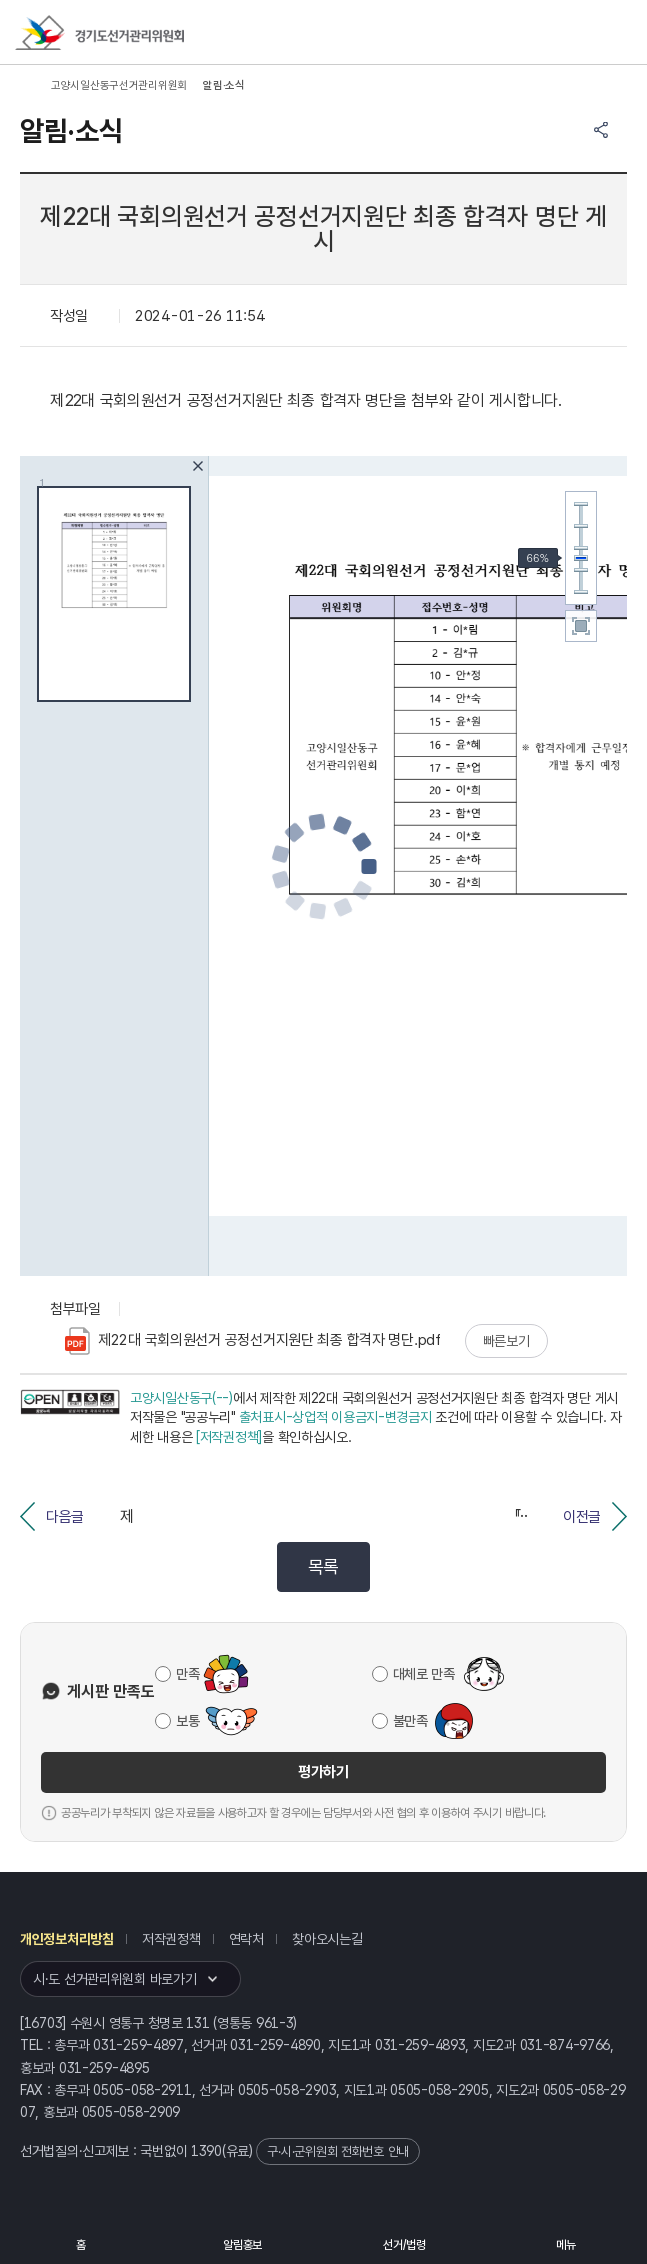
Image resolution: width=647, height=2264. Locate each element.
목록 (323, 1566)
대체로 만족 (424, 1674)
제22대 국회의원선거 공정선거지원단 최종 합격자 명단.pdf (253, 1341)
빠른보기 (506, 1341)
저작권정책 (171, 1939)
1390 (206, 2151)
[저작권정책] (229, 1437)
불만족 (410, 1721)
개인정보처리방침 (67, 1939)
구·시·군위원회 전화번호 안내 (338, 2151)
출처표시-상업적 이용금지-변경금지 (335, 1417)
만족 (187, 1674)
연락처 (246, 1939)
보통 (187, 1721)
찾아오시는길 (327, 1939)
